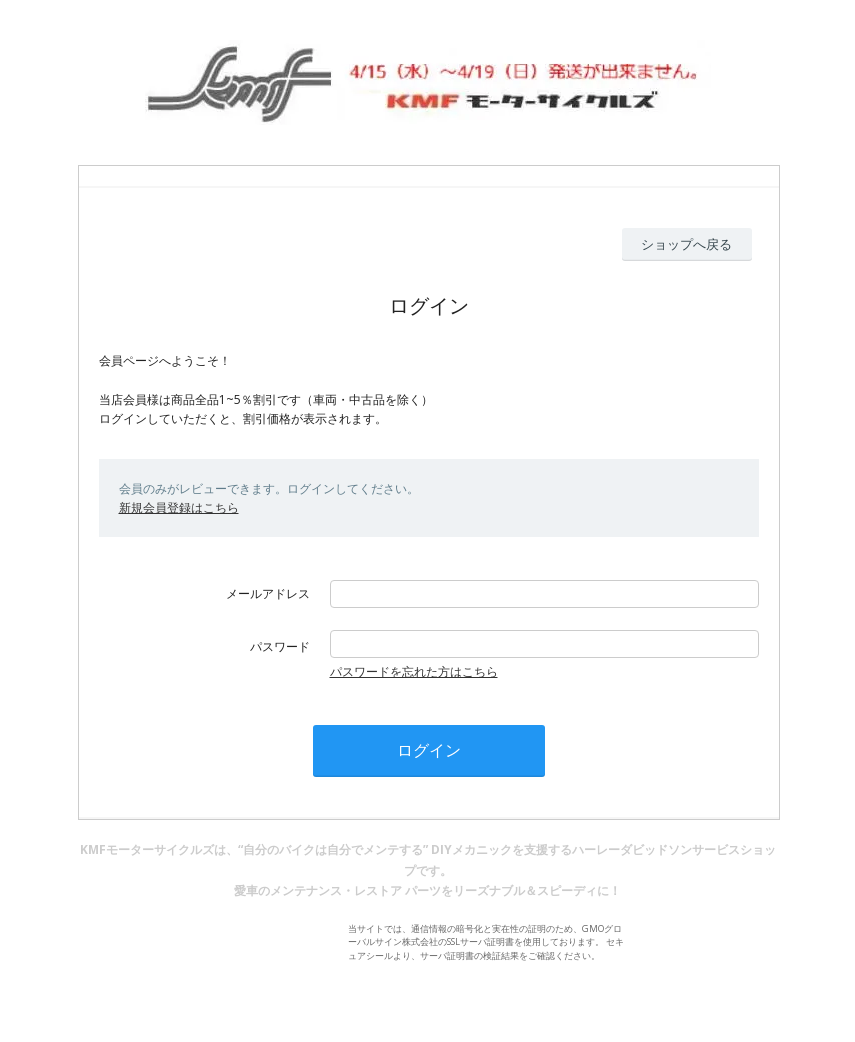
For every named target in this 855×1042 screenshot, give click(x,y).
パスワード (280, 646)
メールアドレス (268, 593)
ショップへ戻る (686, 244)
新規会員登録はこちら (179, 507)
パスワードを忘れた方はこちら (414, 671)
